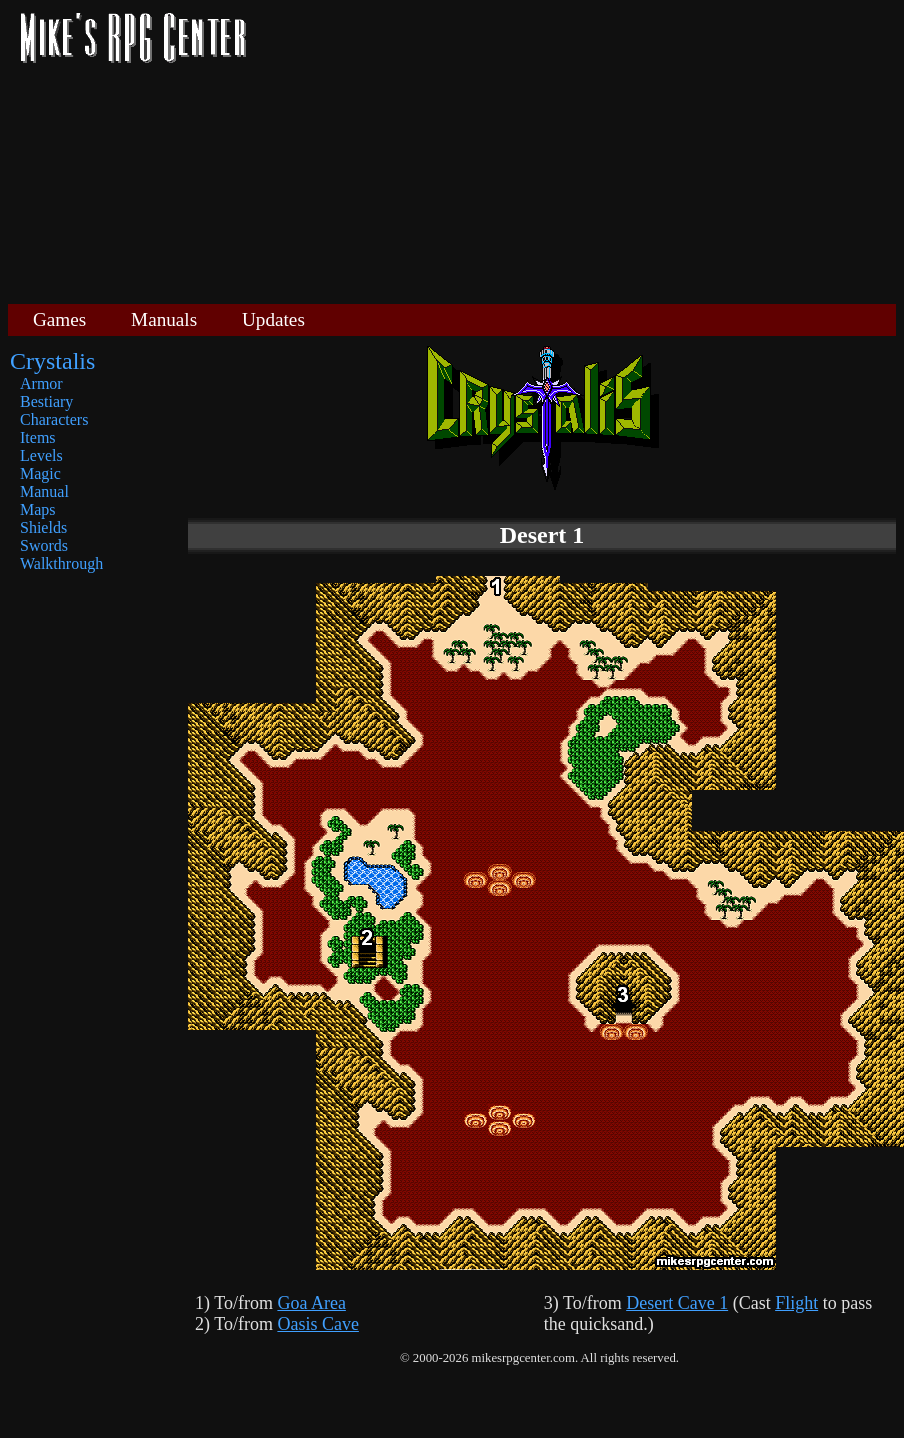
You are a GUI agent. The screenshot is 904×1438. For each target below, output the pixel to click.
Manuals (164, 319)
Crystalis (52, 361)
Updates (273, 319)
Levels (41, 455)
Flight (796, 1303)
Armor (41, 383)
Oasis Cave (317, 1324)
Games (59, 319)
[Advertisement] (578, 150)
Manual (44, 491)
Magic (40, 473)
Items (38, 437)
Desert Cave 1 (677, 1303)
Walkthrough (61, 563)
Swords (44, 545)
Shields (43, 527)
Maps (38, 509)
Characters (54, 419)
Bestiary (46, 401)
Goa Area (311, 1303)
